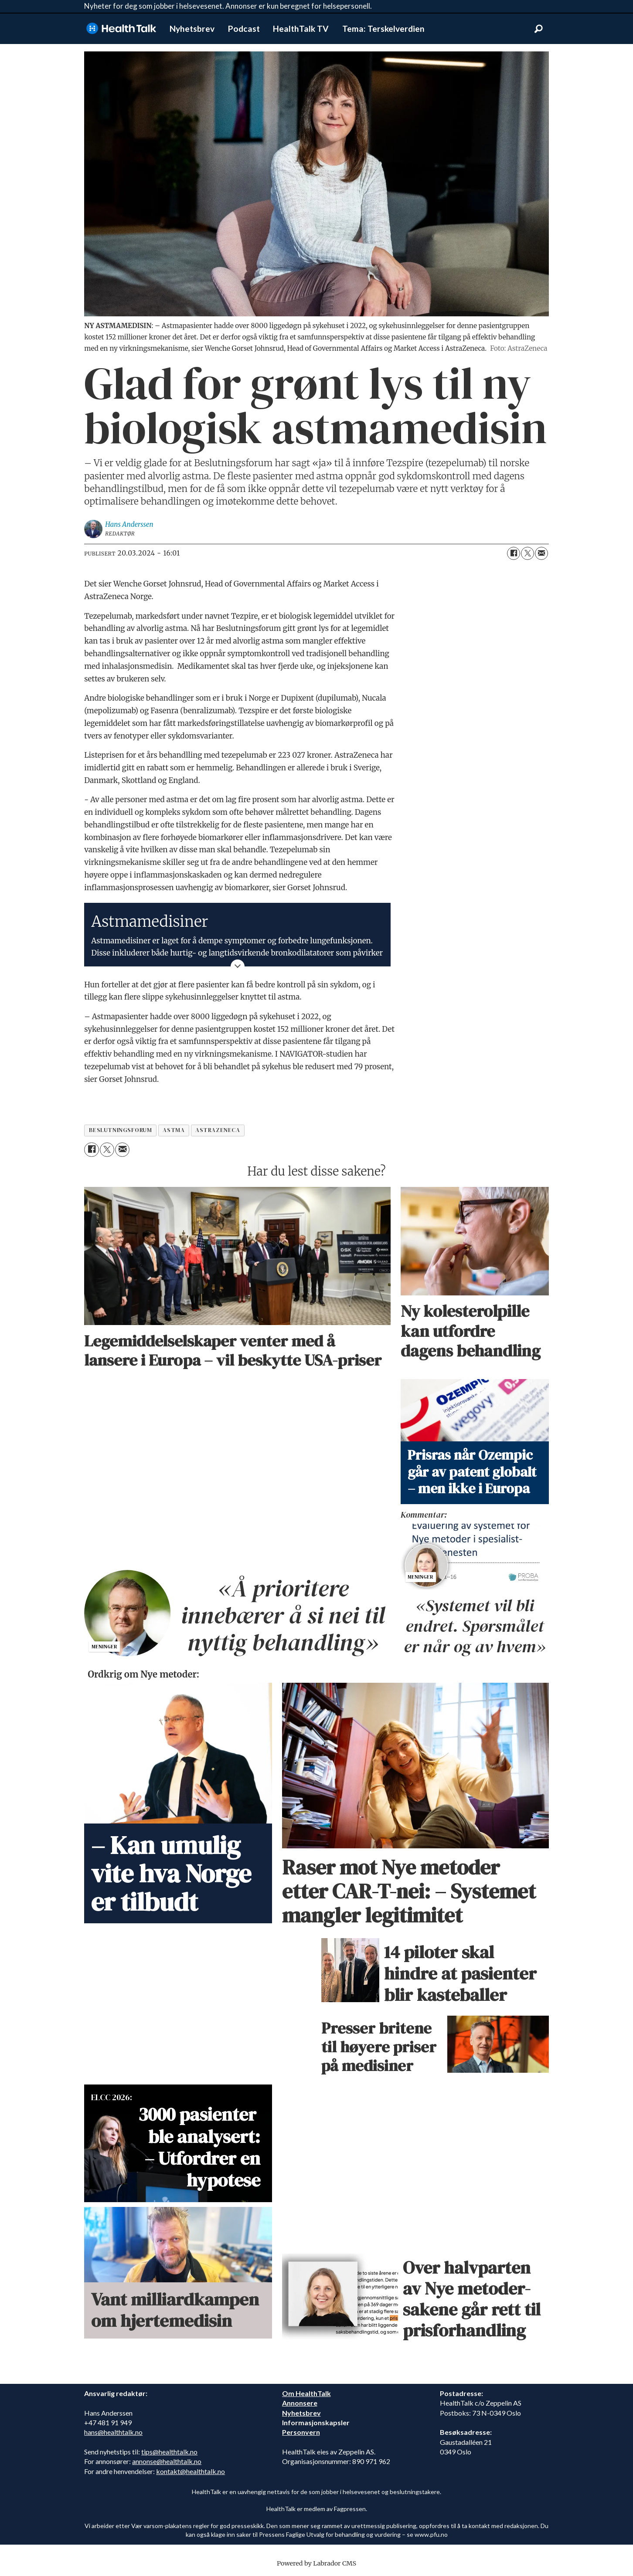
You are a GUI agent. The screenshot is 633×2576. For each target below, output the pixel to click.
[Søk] (538, 29)
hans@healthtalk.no (113, 2432)
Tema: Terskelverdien (383, 29)
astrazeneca (217, 1130)
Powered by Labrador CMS (316, 2563)
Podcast (244, 29)
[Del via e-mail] (541, 553)
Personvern (301, 2432)
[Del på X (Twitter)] (527, 553)
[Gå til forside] (121, 28)
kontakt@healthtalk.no (190, 2471)
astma (173, 1130)
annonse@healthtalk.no (166, 2461)
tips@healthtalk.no (169, 2451)
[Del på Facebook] (513, 553)
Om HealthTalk (306, 2393)
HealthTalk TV (301, 29)
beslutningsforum (120, 1130)
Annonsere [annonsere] (299, 2403)
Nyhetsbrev (192, 29)
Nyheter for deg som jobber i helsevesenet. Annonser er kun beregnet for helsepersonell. (228, 5)
